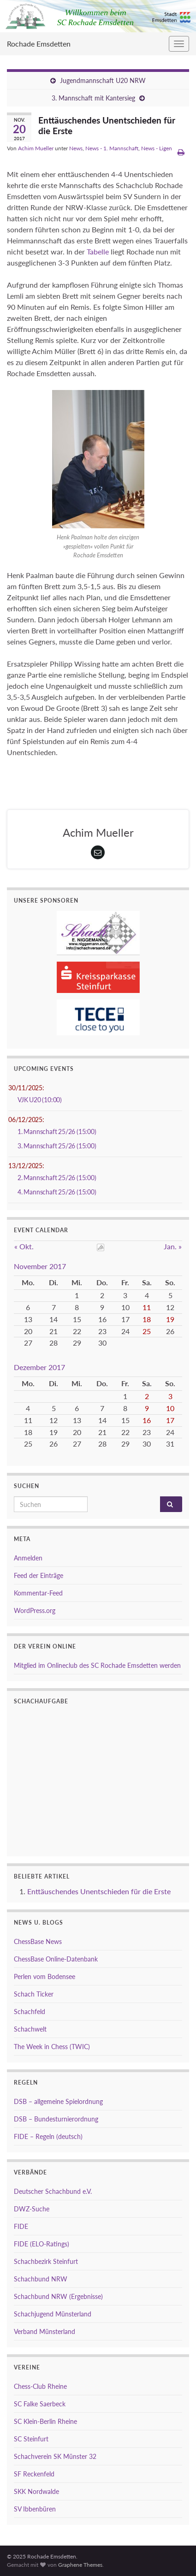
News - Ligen (156, 148)
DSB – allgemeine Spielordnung (58, 2101)
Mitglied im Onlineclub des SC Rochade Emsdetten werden (97, 1665)
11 (147, 1307)
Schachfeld (29, 2011)
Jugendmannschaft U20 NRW (103, 80)
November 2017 (40, 1266)
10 (170, 1408)
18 (147, 1319)
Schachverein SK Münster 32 (55, 2456)
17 (170, 1420)
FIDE (21, 2226)
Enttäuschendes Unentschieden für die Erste (99, 1891)
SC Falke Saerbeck (39, 2404)
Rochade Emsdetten (39, 43)
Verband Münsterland (44, 2331)
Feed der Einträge (38, 1575)
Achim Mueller (35, 148)
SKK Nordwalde (36, 2491)
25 (147, 1331)
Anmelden (28, 1558)
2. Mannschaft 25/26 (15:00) (57, 1178)
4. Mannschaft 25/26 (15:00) (57, 1192)
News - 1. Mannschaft (111, 148)
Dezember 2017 (39, 1367)
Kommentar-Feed (38, 1593)
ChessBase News (38, 1941)
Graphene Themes (80, 2564)
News (76, 148)
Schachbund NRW (40, 2279)
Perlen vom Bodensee (44, 1976)
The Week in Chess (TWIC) (52, 2046)
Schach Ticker (33, 1994)
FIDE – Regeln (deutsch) (48, 2136)
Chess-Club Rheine (40, 2386)
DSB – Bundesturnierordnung (56, 2119)
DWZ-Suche (31, 2209)
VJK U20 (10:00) (40, 1100)
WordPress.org (34, 1610)
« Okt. (24, 1246)
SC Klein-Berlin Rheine (45, 2421)
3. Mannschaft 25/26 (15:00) (57, 1146)
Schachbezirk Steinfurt (46, 2261)
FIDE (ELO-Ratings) (41, 2244)
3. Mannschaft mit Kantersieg (93, 98)
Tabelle (98, 251)
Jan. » (173, 1246)
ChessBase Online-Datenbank (56, 1959)
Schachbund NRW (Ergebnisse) (58, 2296)
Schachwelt (30, 2029)
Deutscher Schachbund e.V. (53, 2191)
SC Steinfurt (31, 2439)
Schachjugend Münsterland (52, 2314)
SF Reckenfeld (34, 2474)
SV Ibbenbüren (35, 2509)
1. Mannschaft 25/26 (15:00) (57, 1131)
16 (147, 1420)
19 (170, 1319)
